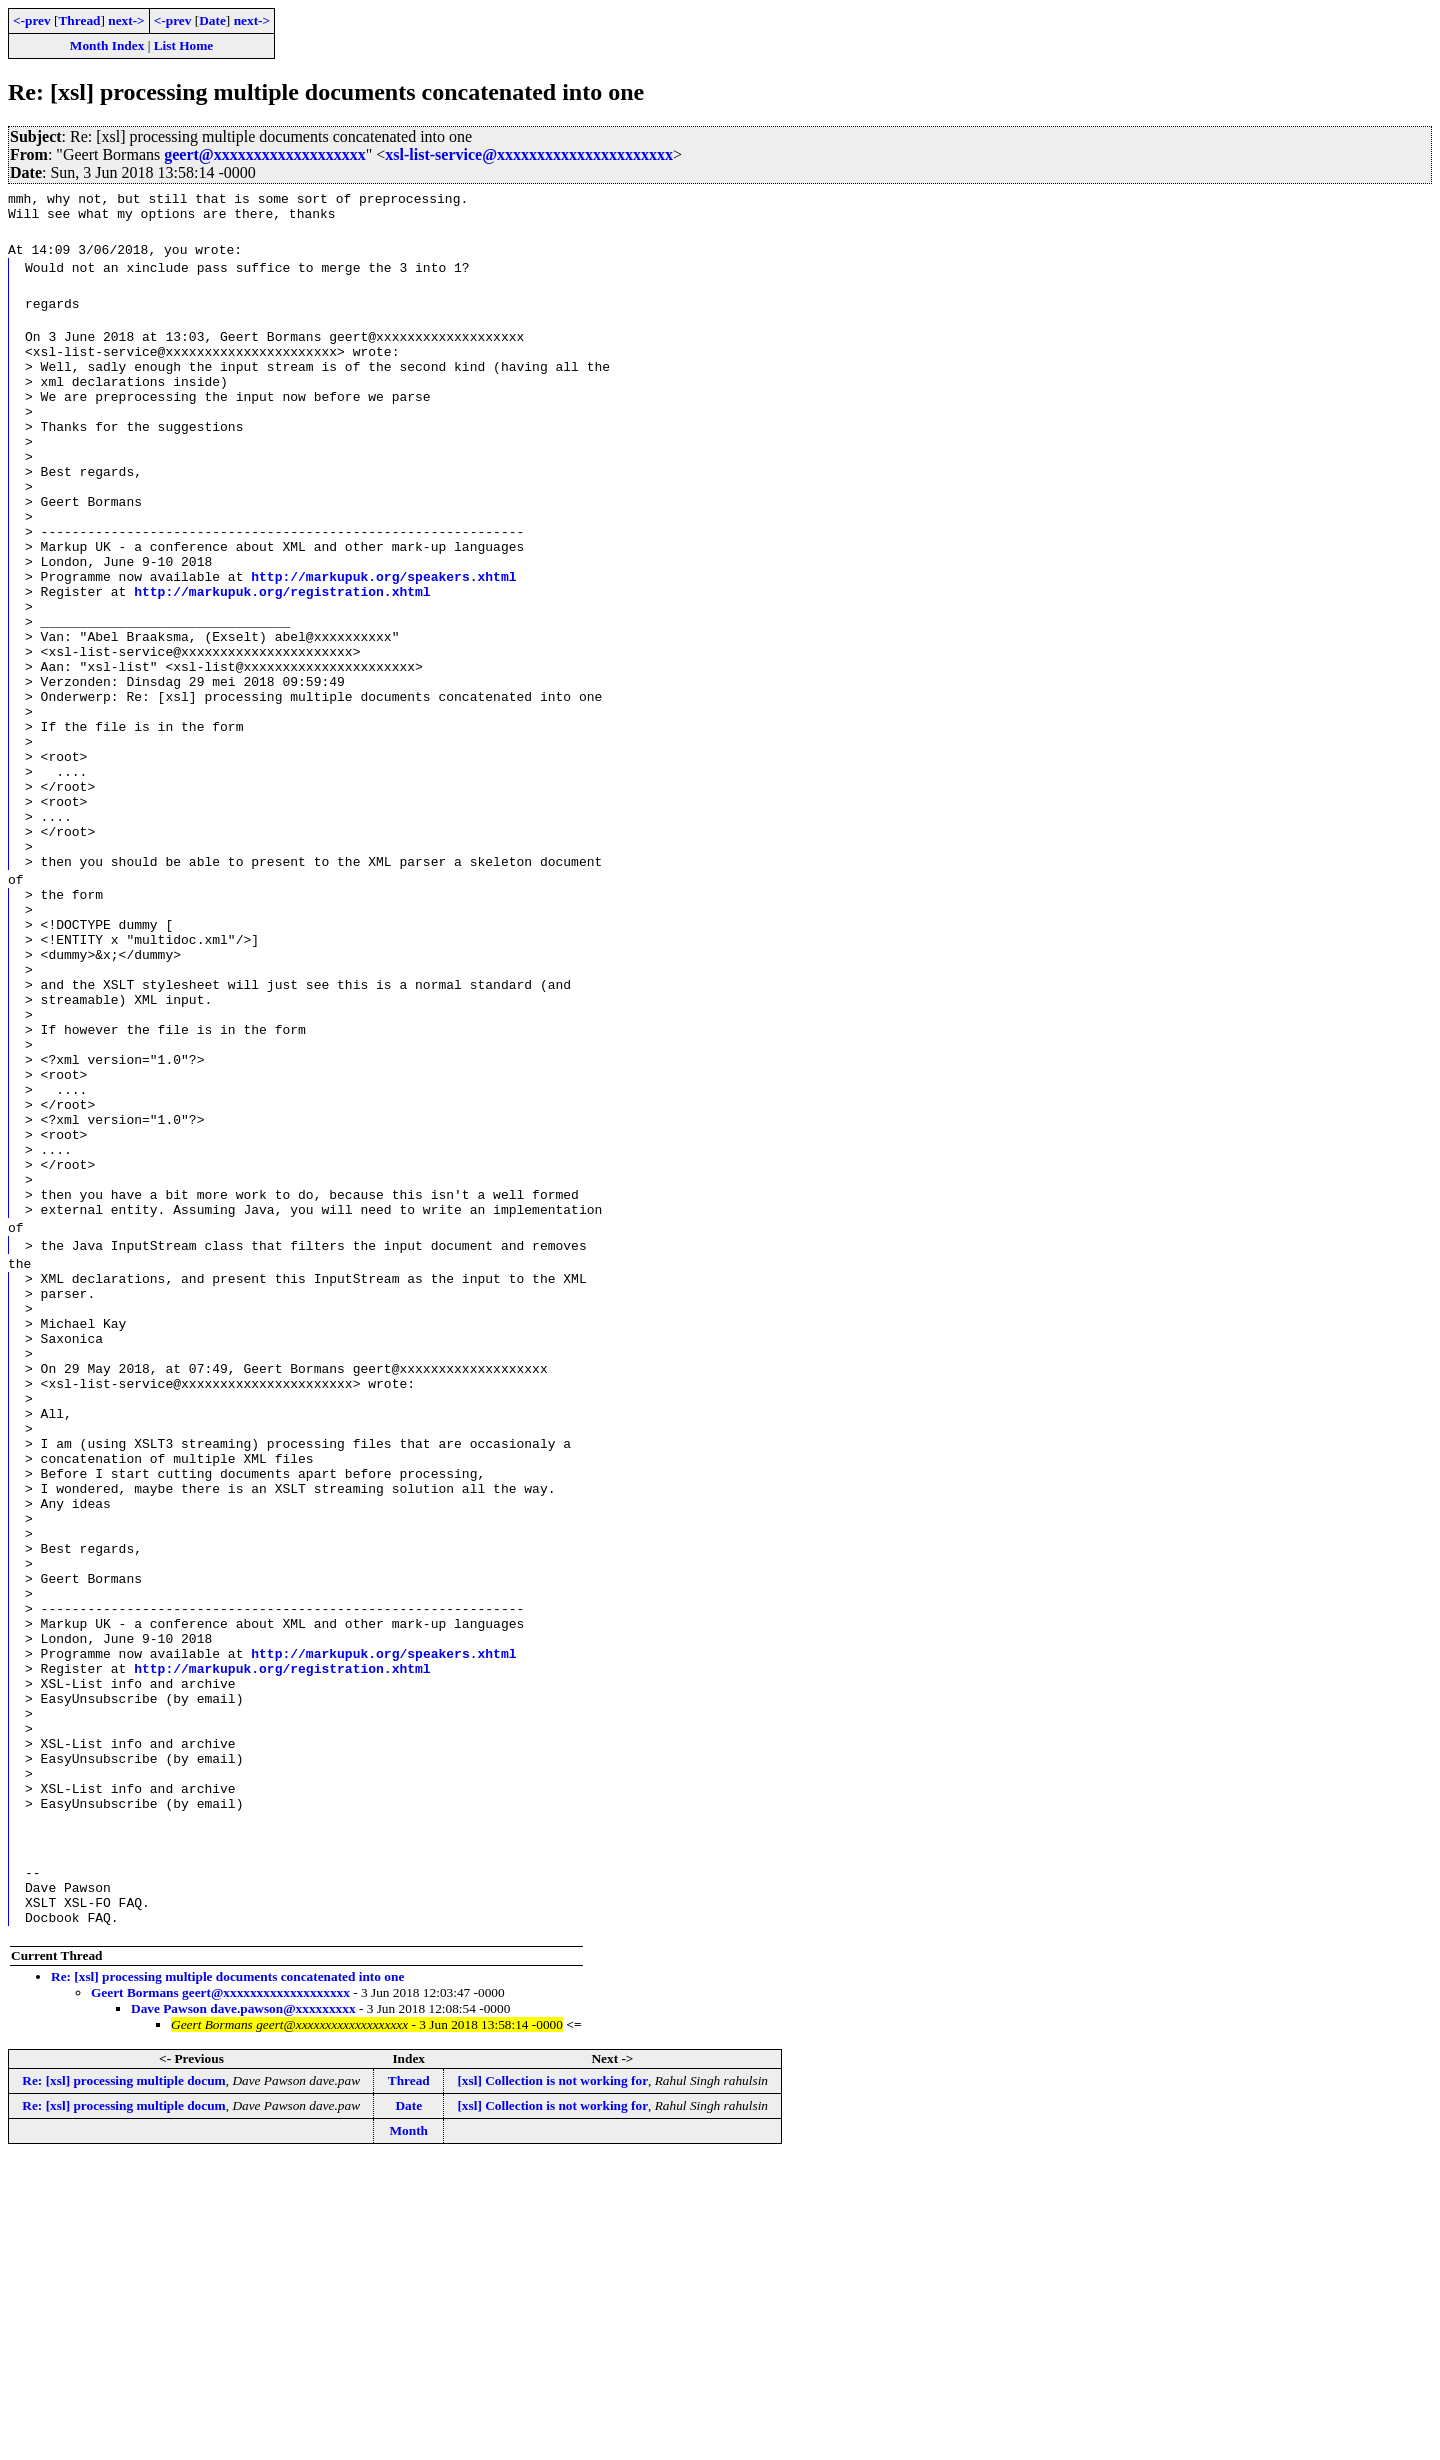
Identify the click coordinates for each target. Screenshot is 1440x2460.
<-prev (32, 20)
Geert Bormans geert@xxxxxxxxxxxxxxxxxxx (220, 2292)
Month (408, 2430)
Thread (79, 20)
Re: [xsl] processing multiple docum (123, 2380)
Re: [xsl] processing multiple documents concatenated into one (227, 2276)
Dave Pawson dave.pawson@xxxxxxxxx (243, 2308)
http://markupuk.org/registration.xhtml (282, 651)
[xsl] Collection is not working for (552, 2380)
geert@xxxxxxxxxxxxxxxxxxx (265, 154)
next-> (126, 20)
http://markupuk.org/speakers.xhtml (383, 633)
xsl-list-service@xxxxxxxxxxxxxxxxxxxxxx (529, 154)
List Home (184, 45)
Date (212, 20)
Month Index (107, 45)
